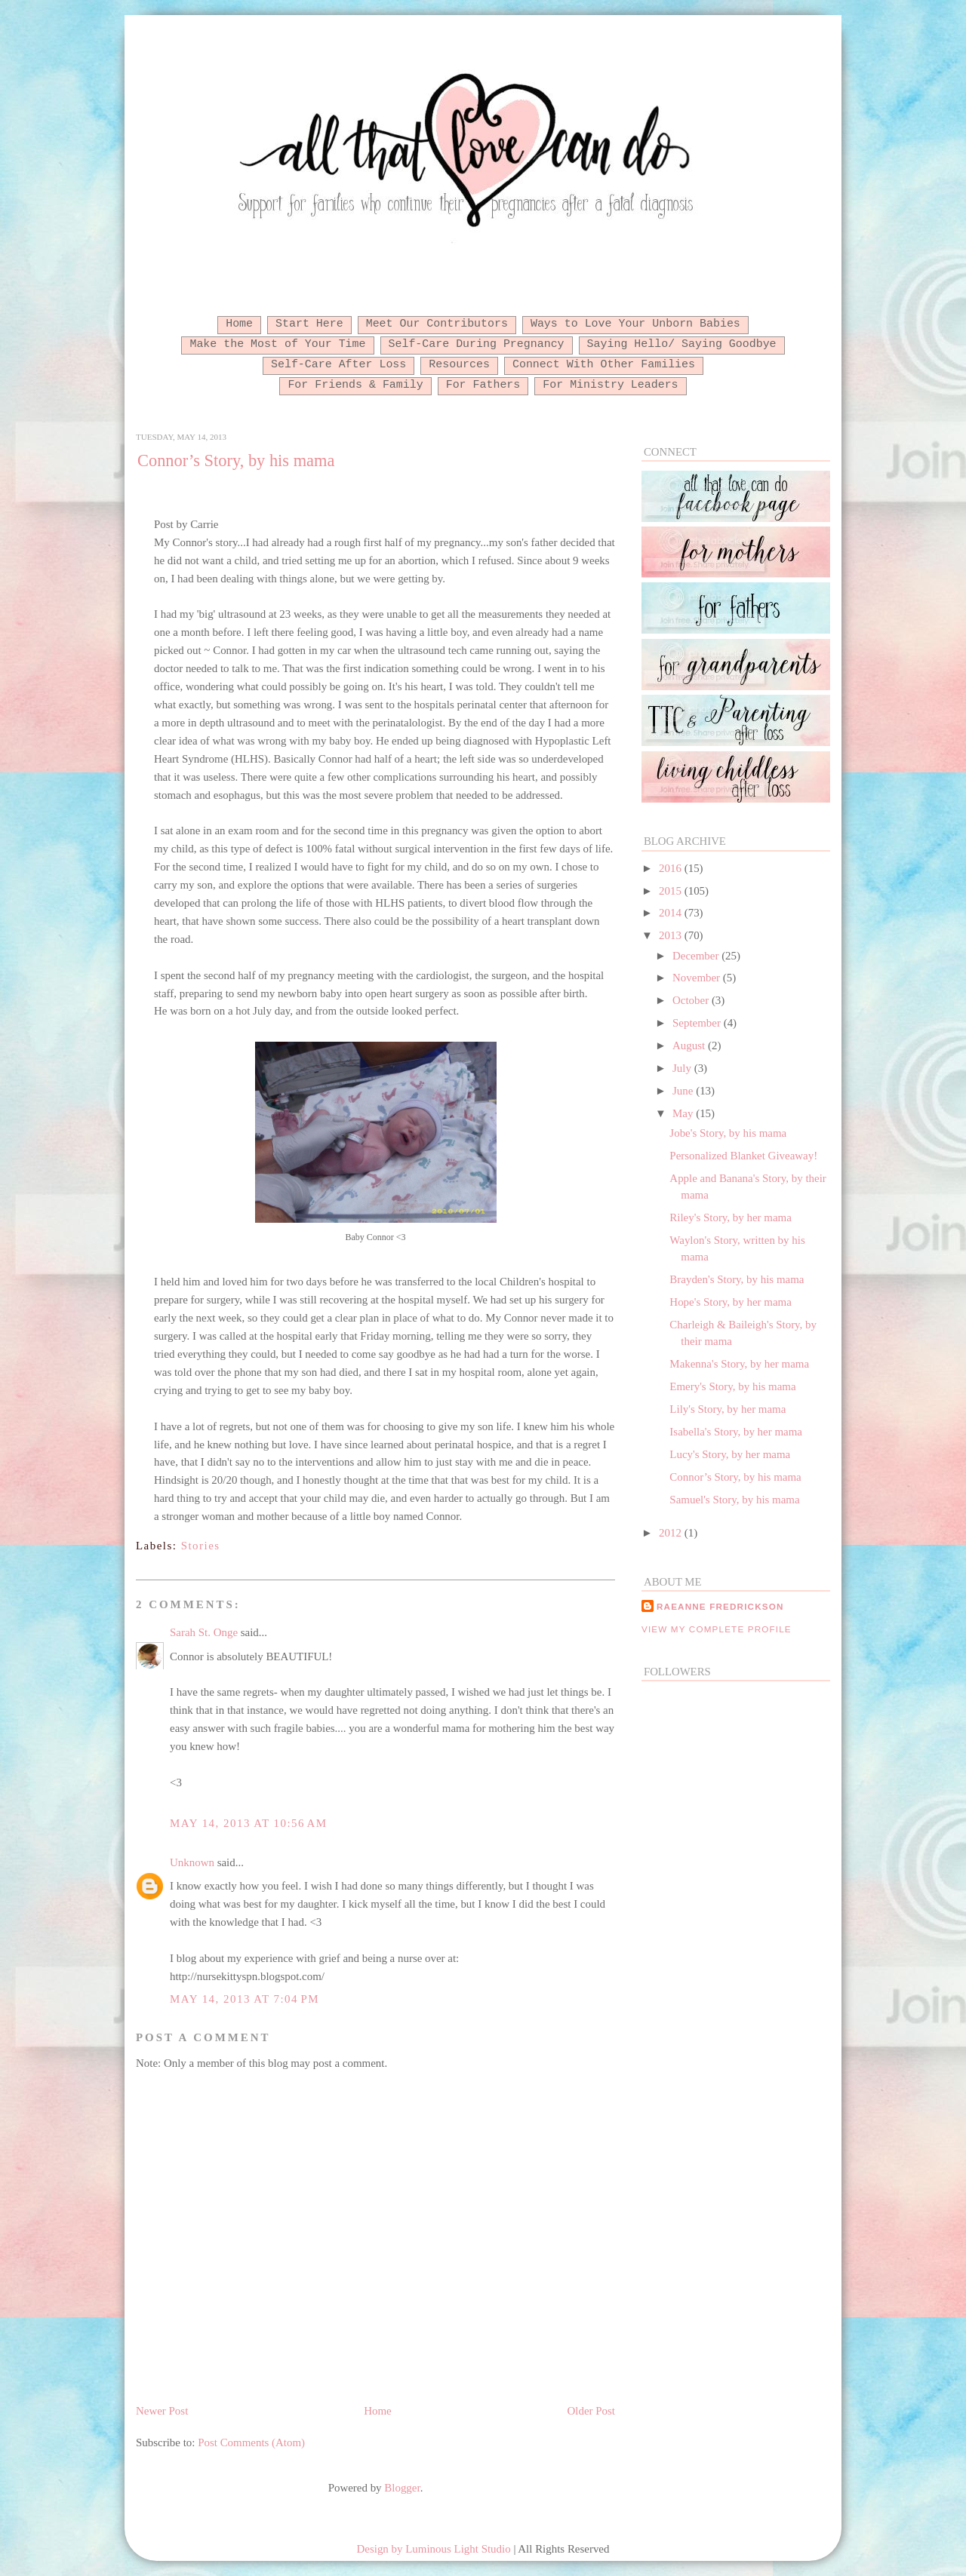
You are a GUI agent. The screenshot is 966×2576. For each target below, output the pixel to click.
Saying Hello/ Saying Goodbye (682, 344)
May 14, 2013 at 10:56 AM (249, 1823)
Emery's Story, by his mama (732, 1386)
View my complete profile (716, 1629)
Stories (200, 1546)
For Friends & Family (355, 385)
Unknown (192, 1862)
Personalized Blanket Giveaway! (743, 1156)
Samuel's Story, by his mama (734, 1500)
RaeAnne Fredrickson (720, 1606)
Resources (459, 364)
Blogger (402, 2488)
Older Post (591, 2411)
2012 (672, 1533)
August (690, 1045)
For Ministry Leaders (610, 385)
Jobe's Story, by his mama (727, 1133)
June (684, 1091)
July (683, 1068)
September (698, 1023)
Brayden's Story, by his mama (736, 1279)
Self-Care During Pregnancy (477, 344)
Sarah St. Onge (204, 1632)
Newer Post (162, 2411)
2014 (672, 913)
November (697, 978)
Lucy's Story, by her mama (729, 1454)
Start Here (309, 324)
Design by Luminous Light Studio (434, 2549)
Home (239, 324)
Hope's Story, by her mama (730, 1302)
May (684, 1113)
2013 (672, 935)
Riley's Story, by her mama (730, 1217)
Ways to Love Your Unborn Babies (635, 324)
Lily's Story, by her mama (727, 1409)
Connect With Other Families (603, 364)
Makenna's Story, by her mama (739, 1364)
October (692, 1000)
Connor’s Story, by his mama (235, 460)
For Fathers (483, 385)
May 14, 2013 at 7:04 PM (244, 1999)
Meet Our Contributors (437, 324)
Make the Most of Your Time (277, 344)
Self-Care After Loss (338, 364)
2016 (672, 868)
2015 (672, 891)
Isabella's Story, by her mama (735, 1432)
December (696, 956)
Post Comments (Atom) (251, 2442)
